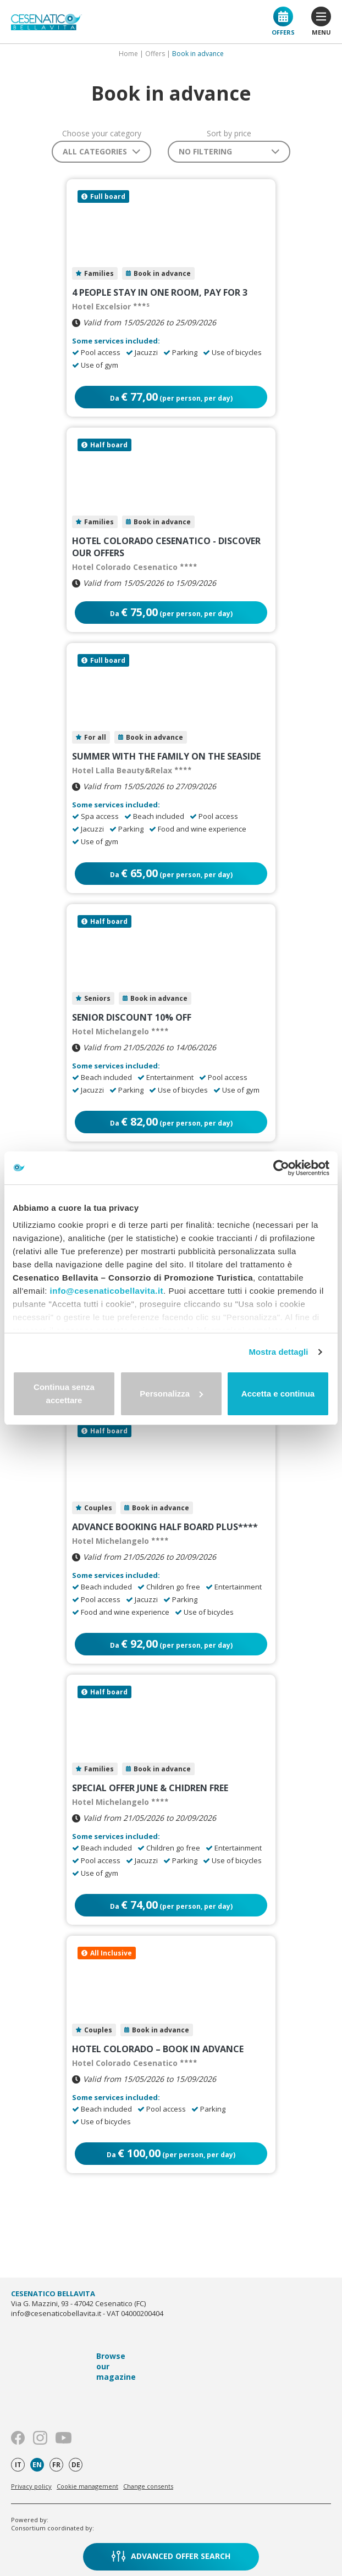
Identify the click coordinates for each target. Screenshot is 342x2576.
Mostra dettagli (278, 1351)
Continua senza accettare (64, 1393)
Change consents (148, 2486)
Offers (283, 21)
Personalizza (171, 1393)
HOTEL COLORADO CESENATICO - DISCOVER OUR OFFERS (166, 547)
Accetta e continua (278, 1393)
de (75, 2464)
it (18, 2464)
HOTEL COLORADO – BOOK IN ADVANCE (158, 2049)
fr (56, 2464)
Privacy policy (31, 2486)
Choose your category (101, 134)
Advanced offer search (171, 2556)
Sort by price (229, 134)
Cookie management (87, 2486)
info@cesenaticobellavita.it (107, 1290)
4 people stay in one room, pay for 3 (159, 292)
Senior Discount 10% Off (131, 1017)
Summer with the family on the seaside (166, 756)
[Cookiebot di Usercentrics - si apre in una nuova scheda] (281, 1168)
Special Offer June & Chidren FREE (150, 1788)
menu (321, 21)
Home (128, 53)
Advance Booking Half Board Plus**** (165, 1527)
